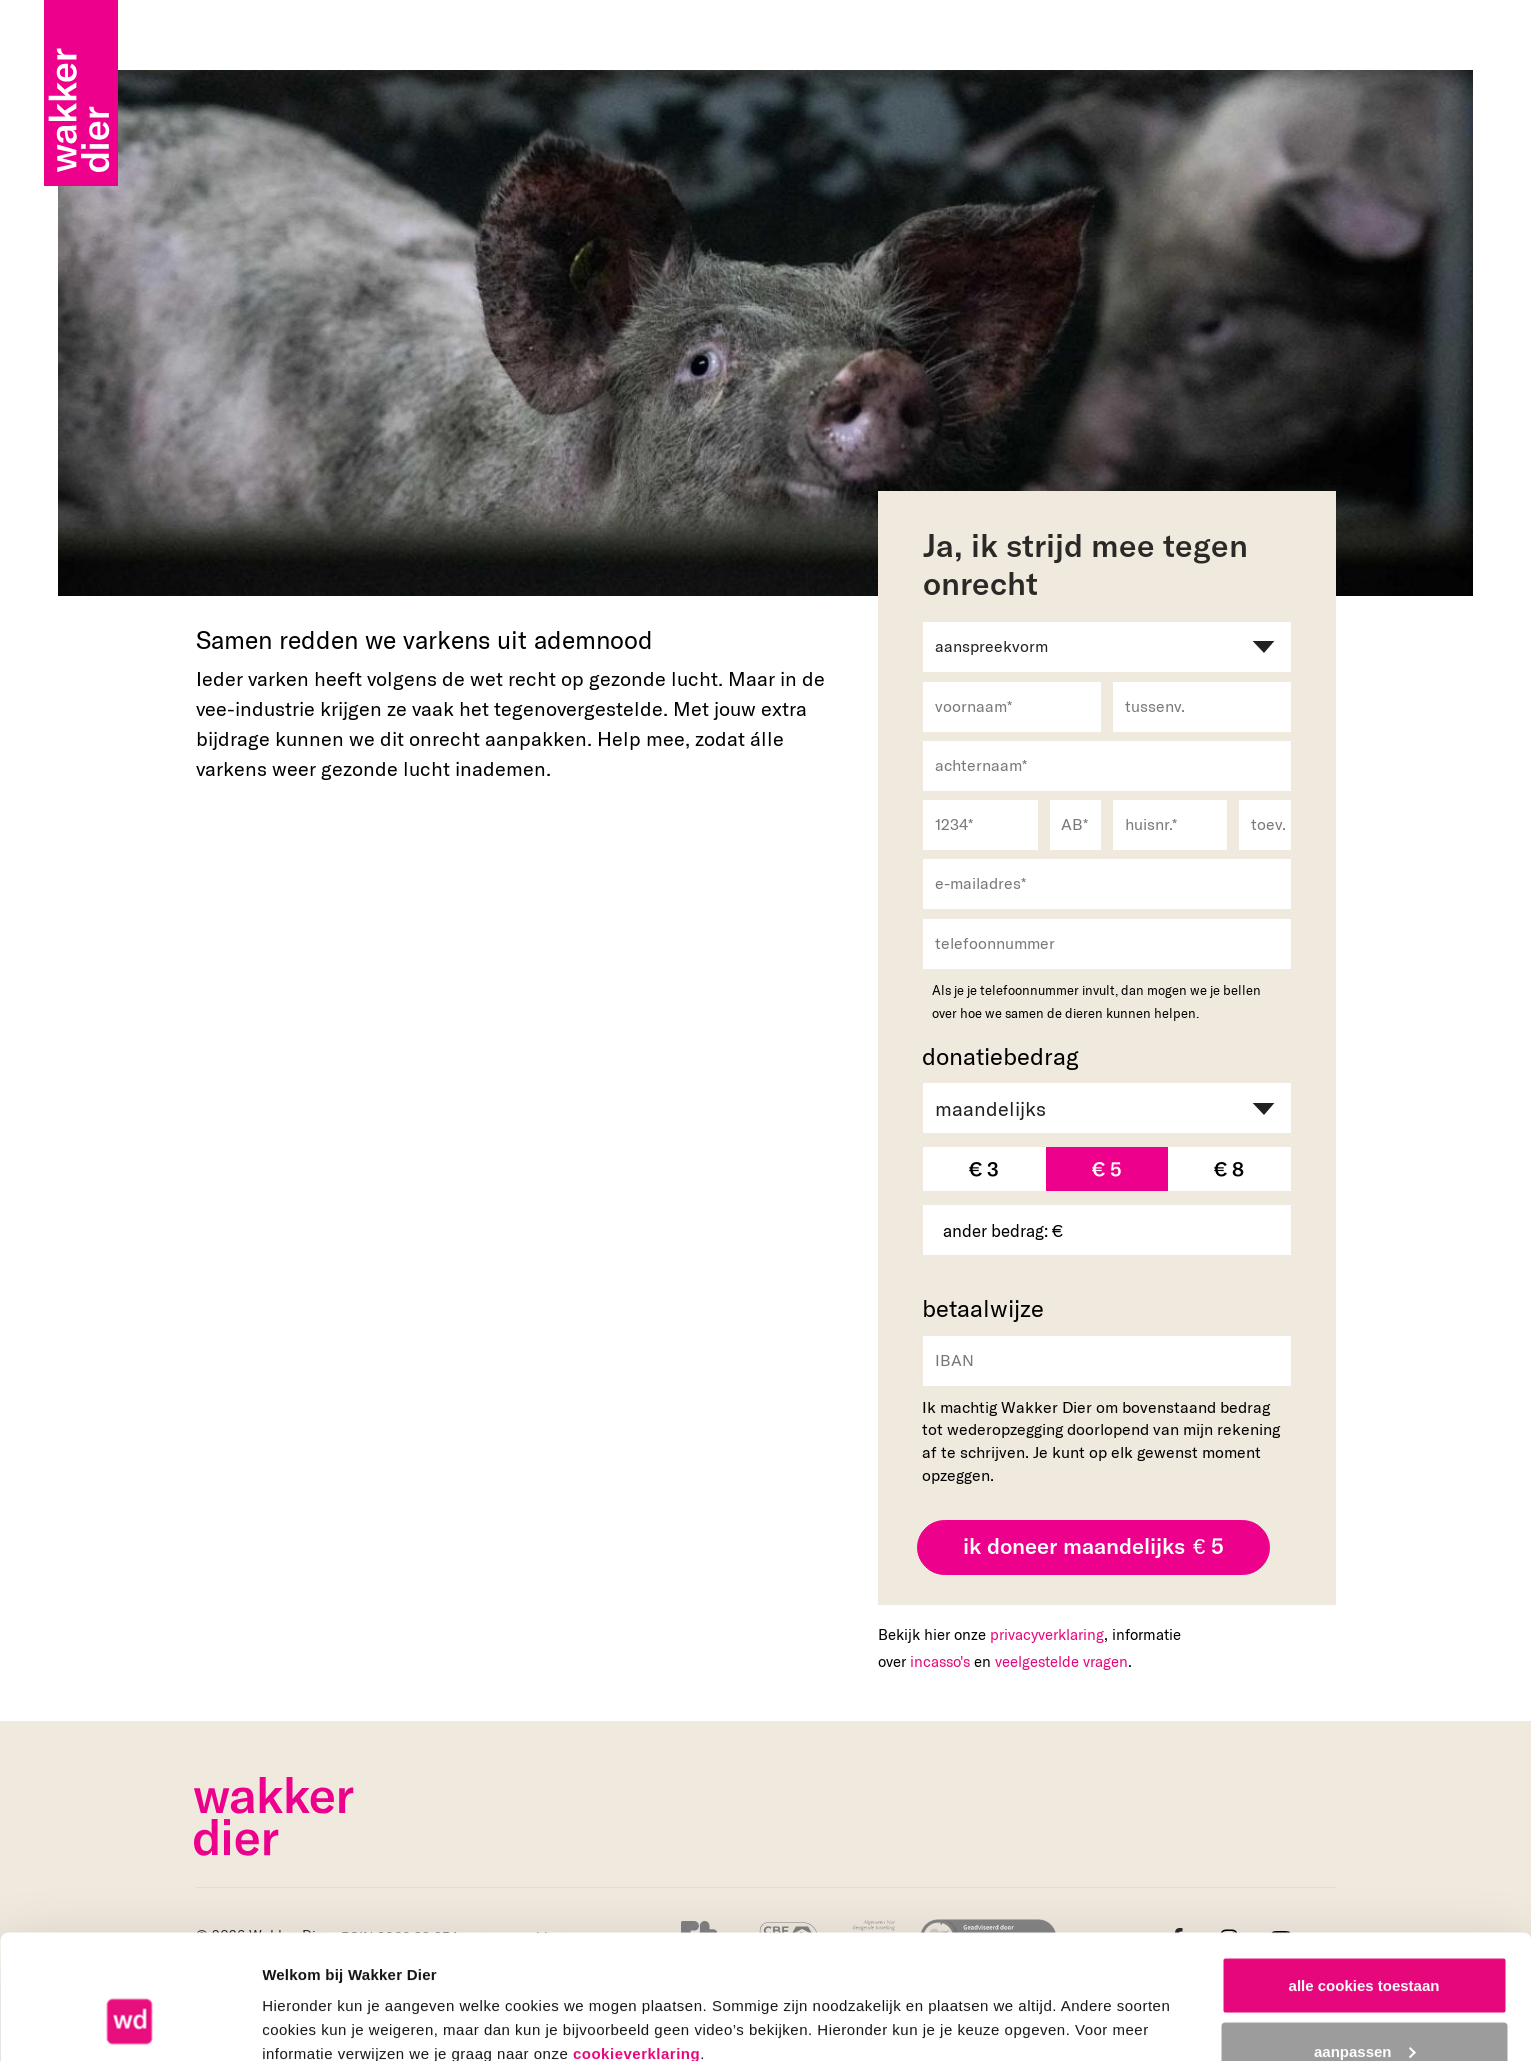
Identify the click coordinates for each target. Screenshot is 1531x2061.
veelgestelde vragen (1061, 1661)
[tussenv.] (1202, 707)
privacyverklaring (1047, 1634)
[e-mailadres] (1107, 884)
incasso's (940, 1661)
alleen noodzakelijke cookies (1363, 2007)
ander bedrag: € (1003, 1230)
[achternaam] (1107, 766)
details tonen (309, 1999)
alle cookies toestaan (1364, 1876)
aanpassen (1365, 1942)
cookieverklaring (636, 1944)
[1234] (980, 825)
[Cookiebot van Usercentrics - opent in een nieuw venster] (129, 2022)
